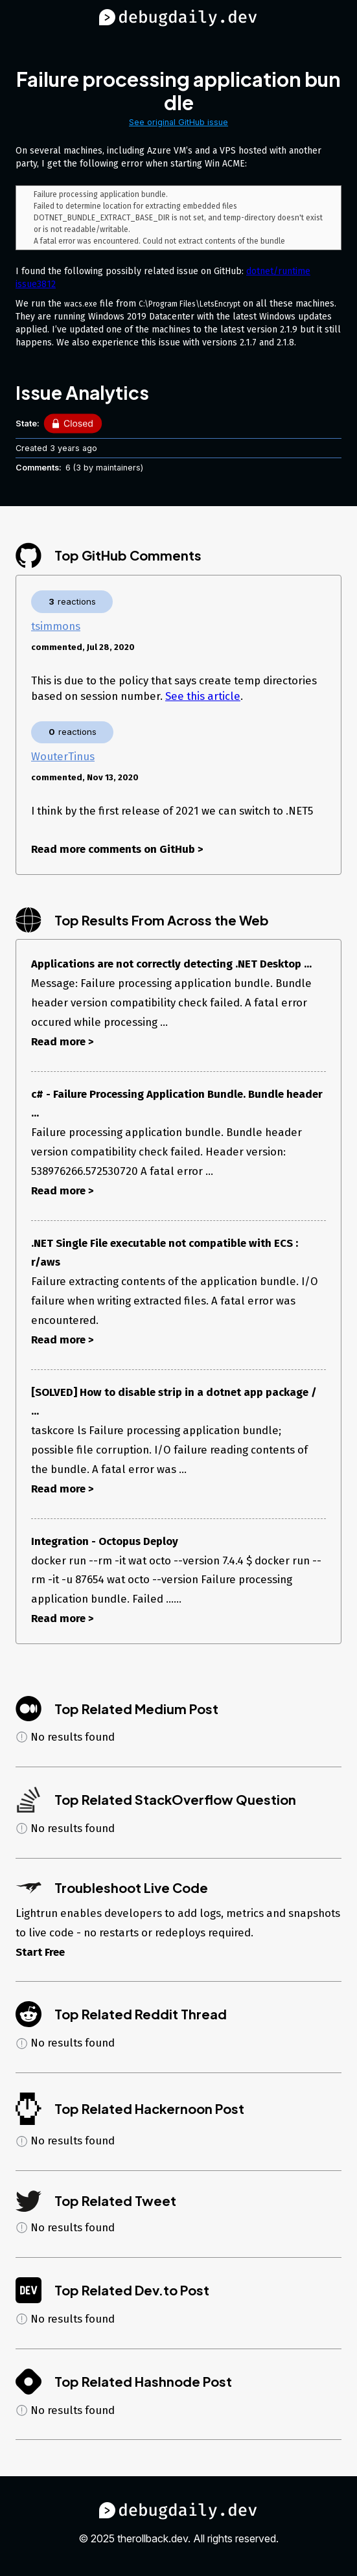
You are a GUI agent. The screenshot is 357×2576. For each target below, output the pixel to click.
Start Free (40, 1955)
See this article (202, 699)
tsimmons (55, 629)
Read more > (62, 1044)
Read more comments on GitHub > (117, 852)
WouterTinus (63, 759)
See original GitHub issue (178, 122)
